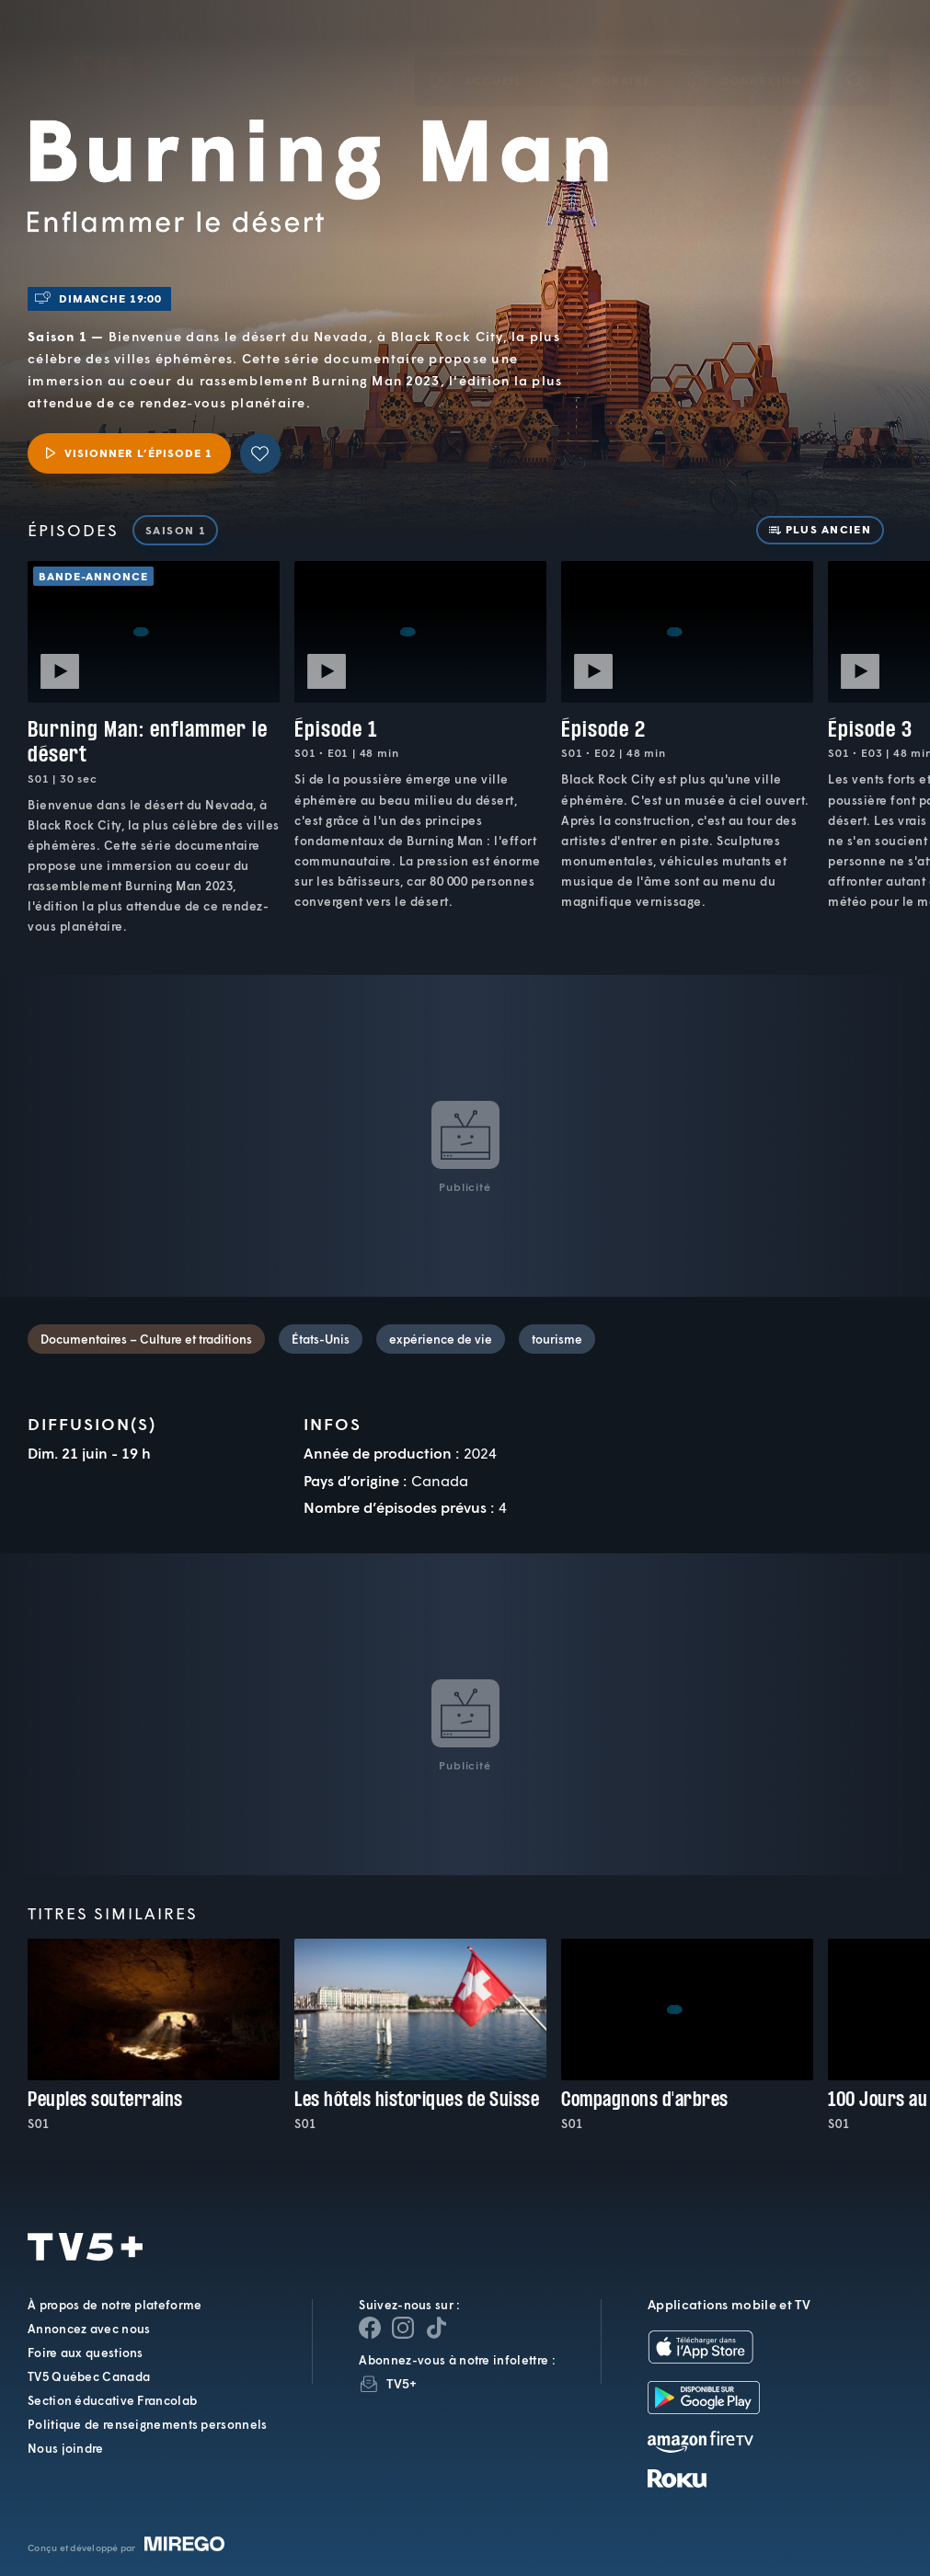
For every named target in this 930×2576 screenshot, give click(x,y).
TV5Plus (114, 39)
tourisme (557, 1339)
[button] (605, 54)
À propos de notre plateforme (114, 2304)
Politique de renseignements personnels (147, 2424)
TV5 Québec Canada (89, 2376)
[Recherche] (854, 53)
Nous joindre (66, 2448)
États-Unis (321, 1339)
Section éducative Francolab (112, 2400)
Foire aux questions (86, 2352)
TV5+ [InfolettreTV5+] (401, 2383)
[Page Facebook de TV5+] (370, 2328)
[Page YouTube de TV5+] (436, 2328)
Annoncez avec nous (89, 2328)
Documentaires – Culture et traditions (146, 1339)
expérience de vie (440, 1339)
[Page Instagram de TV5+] (403, 2328)
